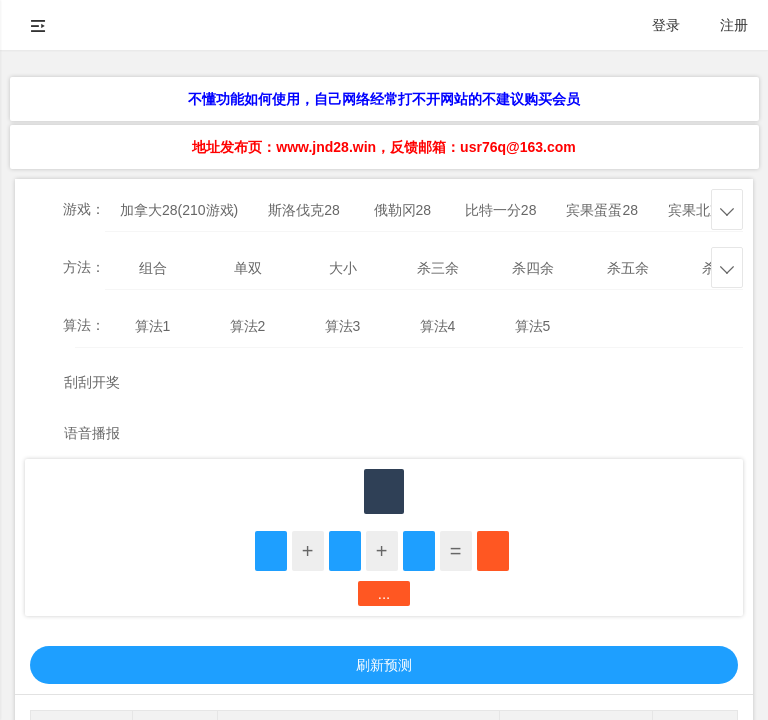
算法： (84, 325)
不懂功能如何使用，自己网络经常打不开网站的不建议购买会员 (384, 99)
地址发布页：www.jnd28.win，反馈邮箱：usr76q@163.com (383, 147)
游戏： (84, 209)
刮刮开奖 (92, 382)
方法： (84, 267)
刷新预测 (384, 665)
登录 (666, 25)
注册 (734, 25)
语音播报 (92, 433)
